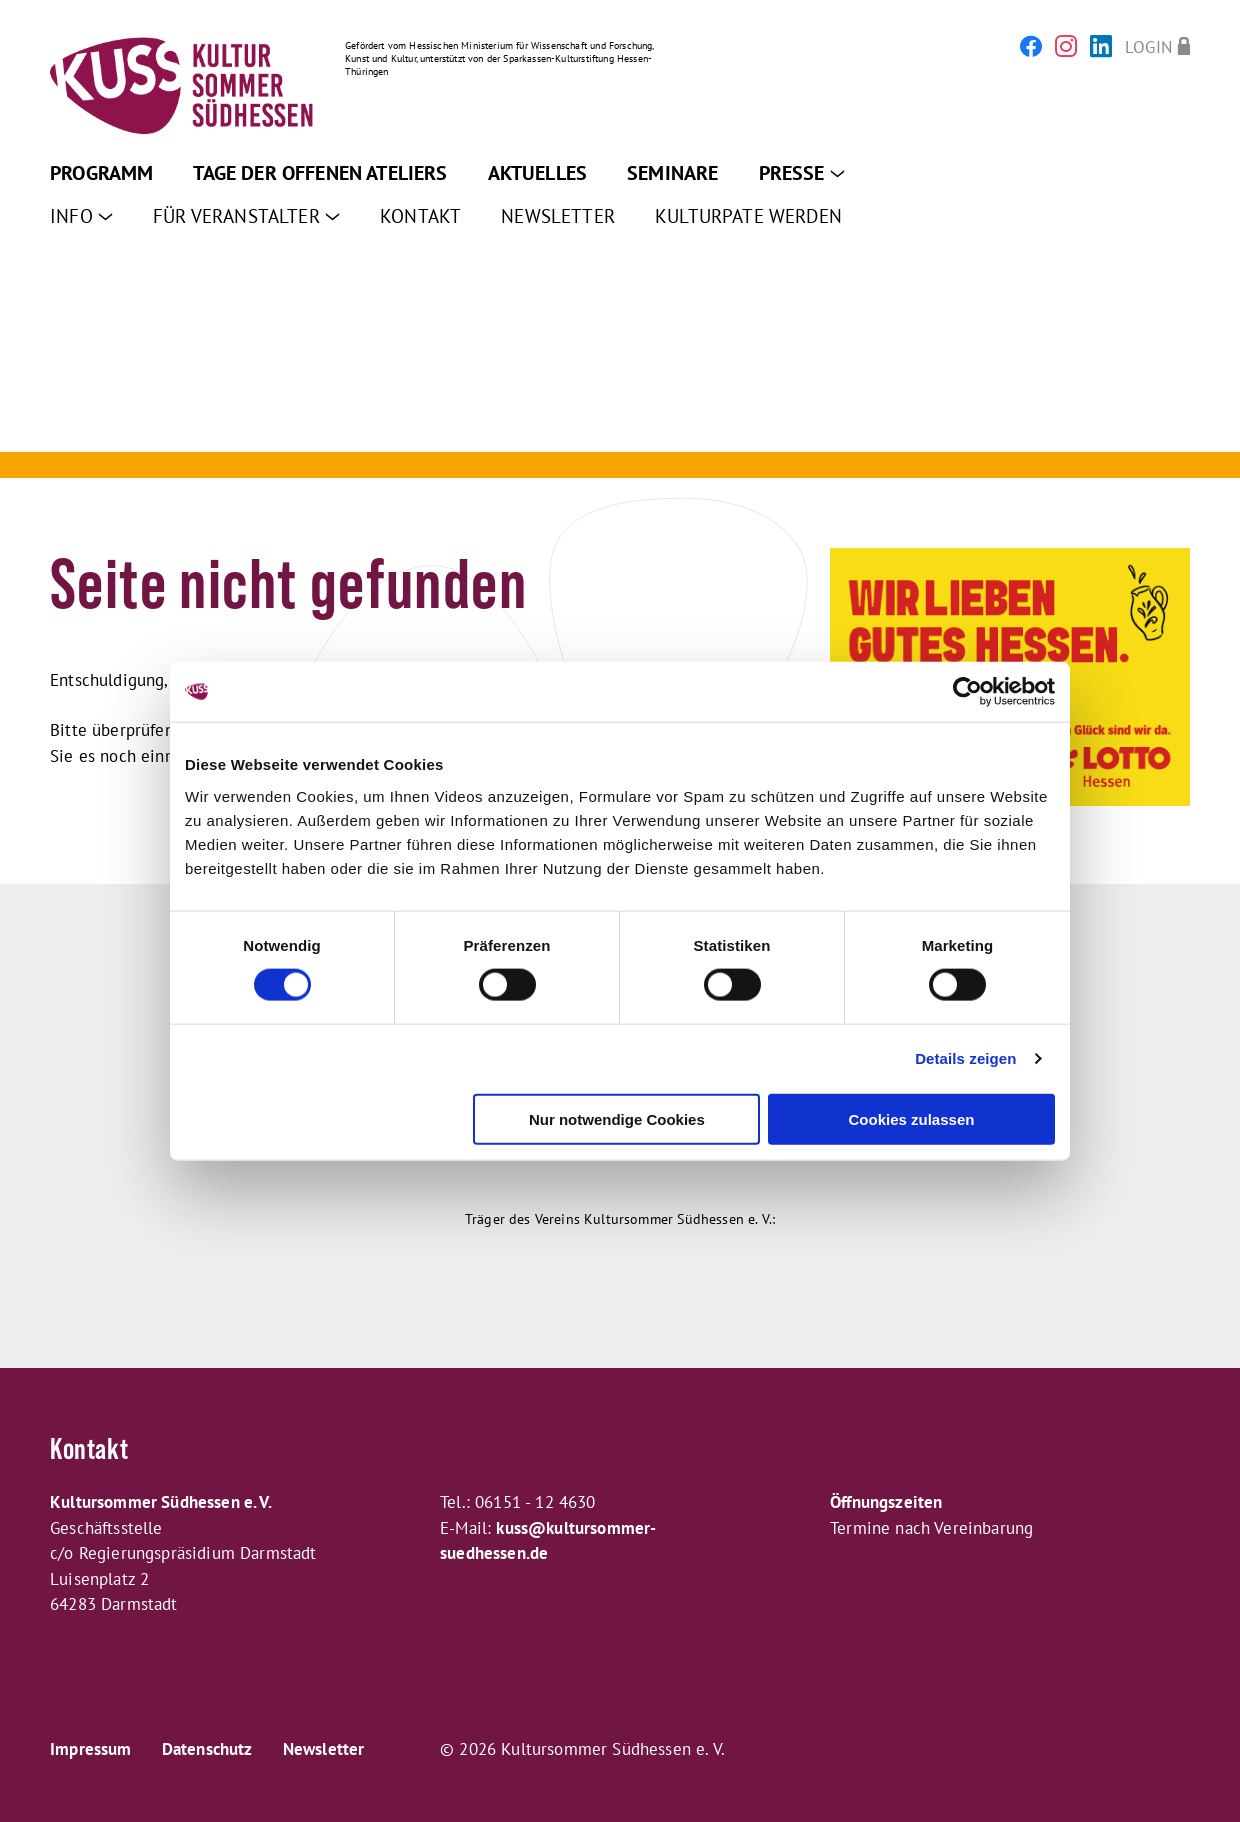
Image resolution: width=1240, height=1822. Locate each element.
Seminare (672, 173)
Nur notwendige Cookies (617, 1118)
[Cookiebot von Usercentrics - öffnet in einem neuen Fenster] (967, 692)
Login (1148, 46)
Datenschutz (207, 1749)
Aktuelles (538, 173)
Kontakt (420, 216)
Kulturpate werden (748, 216)
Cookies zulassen (912, 1118)
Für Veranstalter (246, 216)
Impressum (91, 1749)
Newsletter (558, 216)
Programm (101, 173)
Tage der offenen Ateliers (320, 173)
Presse (802, 173)
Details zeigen (965, 1058)
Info (81, 216)
